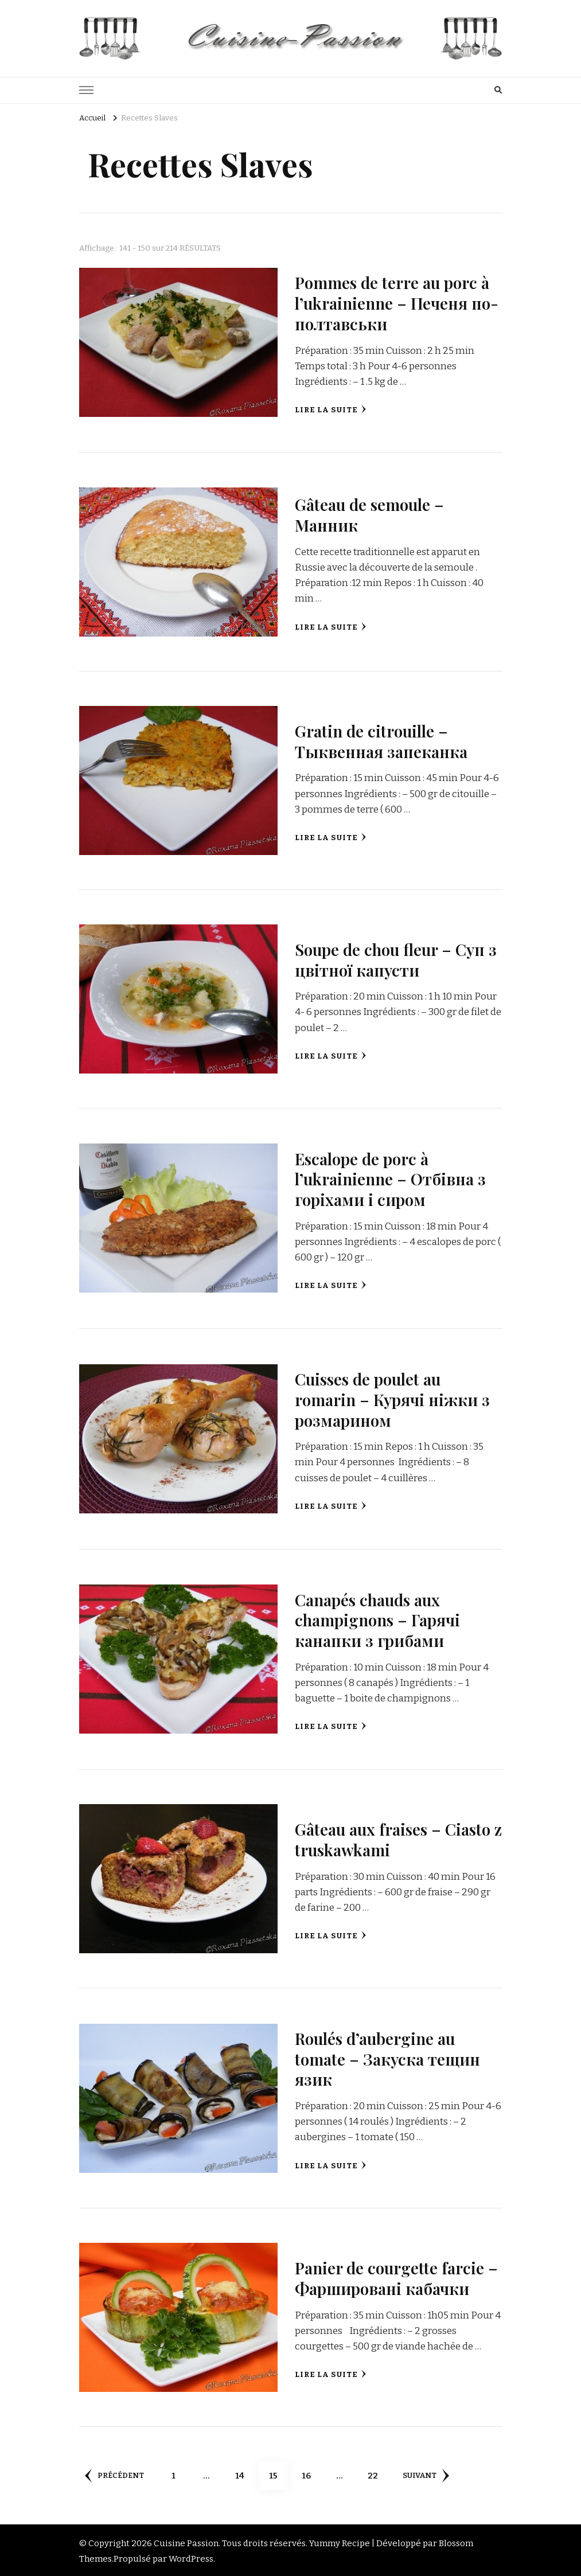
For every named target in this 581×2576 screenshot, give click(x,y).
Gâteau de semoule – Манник (372, 514)
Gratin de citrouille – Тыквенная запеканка (382, 740)
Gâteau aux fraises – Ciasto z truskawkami (397, 1838)
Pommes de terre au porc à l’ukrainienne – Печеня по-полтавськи (398, 302)
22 (380, 2469)
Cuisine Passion (186, 2541)
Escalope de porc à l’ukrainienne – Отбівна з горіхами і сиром (392, 1178)
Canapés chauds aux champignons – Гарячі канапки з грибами (380, 1618)
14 (247, 2469)
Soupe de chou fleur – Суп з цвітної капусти (392, 958)
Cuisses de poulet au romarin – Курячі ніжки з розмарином (395, 1398)
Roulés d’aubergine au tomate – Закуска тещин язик (390, 2056)
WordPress (191, 2556)
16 (313, 2469)
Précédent (115, 2473)
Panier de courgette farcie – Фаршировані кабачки (392, 2276)
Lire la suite (330, 409)
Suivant (429, 2473)
